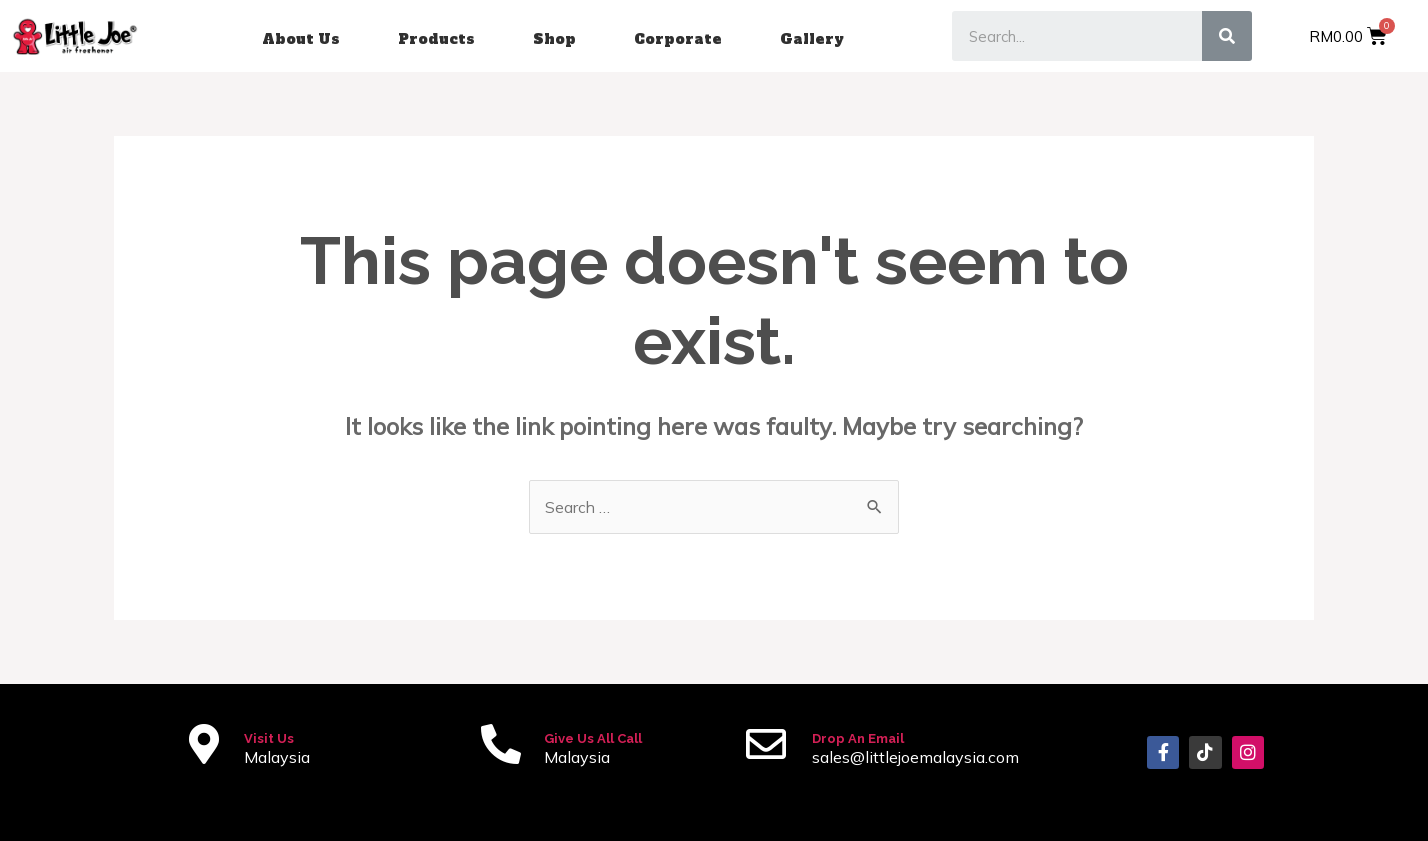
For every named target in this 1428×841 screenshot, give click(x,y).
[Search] (1227, 36)
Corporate (678, 39)
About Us (301, 39)
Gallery (812, 39)
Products (436, 39)
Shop (554, 39)
